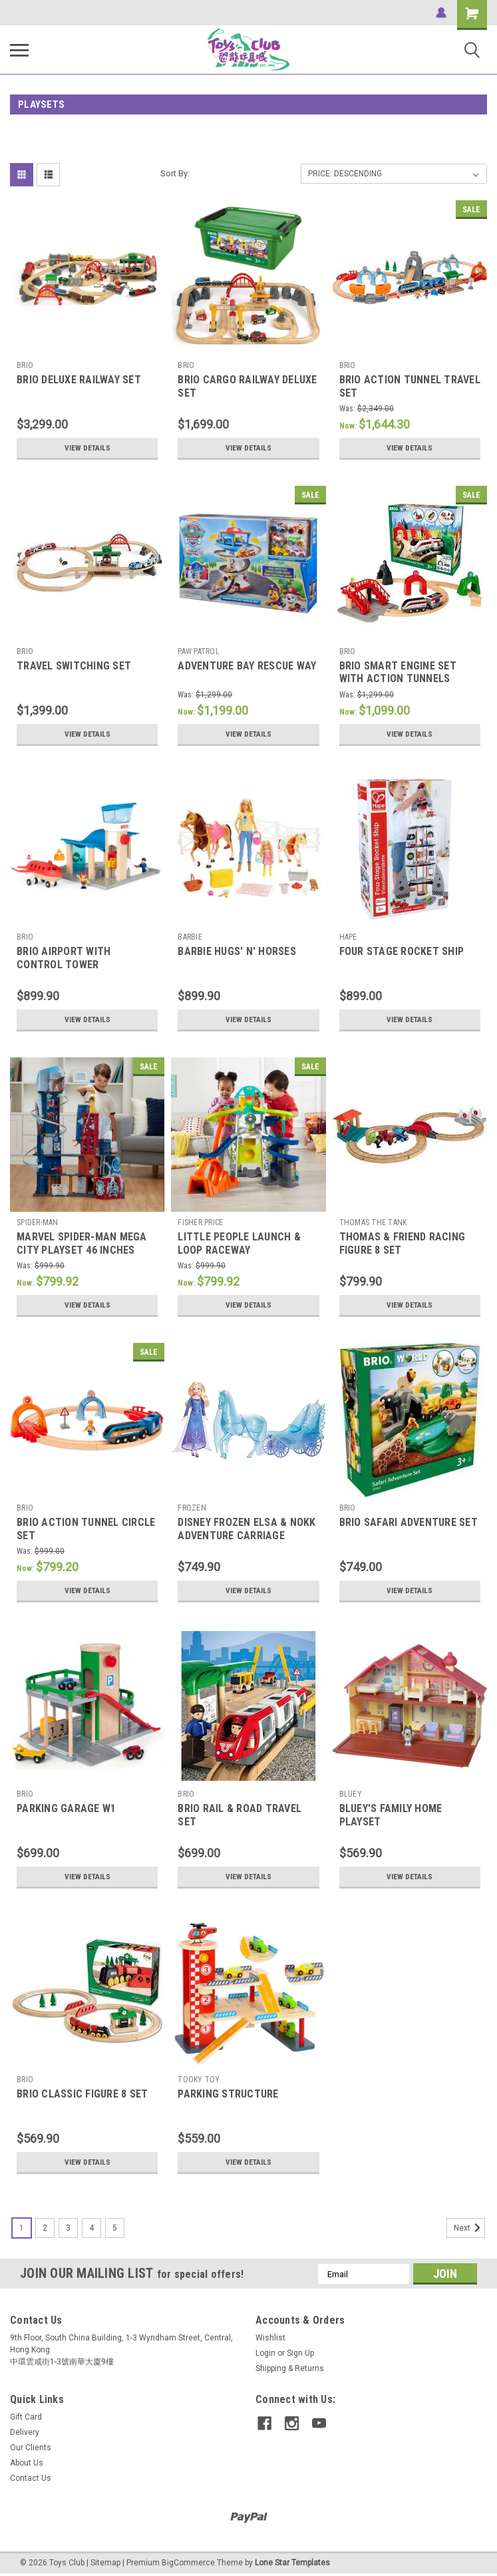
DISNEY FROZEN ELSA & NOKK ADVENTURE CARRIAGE (246, 1529)
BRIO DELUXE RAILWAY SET (79, 379)
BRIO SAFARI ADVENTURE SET (408, 1522)
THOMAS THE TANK (373, 1222)
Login (265, 2353)
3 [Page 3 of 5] (68, 2228)
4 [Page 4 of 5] (91, 2228)
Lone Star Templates (292, 2562)
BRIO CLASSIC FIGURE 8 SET (82, 2094)
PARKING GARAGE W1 (66, 1808)
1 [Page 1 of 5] (21, 2228)
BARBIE (190, 937)
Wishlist (270, 2337)
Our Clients (30, 2447)
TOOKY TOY (199, 2079)
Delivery (24, 2432)
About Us (26, 2463)
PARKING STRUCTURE (228, 2094)
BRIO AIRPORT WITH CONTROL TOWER (63, 958)
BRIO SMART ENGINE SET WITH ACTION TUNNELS (397, 672)
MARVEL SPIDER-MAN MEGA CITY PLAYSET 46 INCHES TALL (82, 1250)
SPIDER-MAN (38, 1222)
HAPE (348, 937)
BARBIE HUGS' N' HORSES (237, 951)
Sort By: (175, 173)
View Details (87, 448)
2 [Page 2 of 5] (45, 2228)
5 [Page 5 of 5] (114, 2228)
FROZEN (192, 1508)
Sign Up (300, 2353)
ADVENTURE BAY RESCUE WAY (247, 665)
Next (469, 2228)
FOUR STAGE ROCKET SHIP (401, 951)
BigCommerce (188, 2562)
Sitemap (105, 2562)
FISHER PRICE (200, 1222)
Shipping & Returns (289, 2368)
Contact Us (30, 2478)
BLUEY (350, 1794)
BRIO (25, 365)
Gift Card (26, 2417)
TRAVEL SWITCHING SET (74, 665)
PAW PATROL (199, 651)
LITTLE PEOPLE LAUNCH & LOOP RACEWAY (239, 1243)
